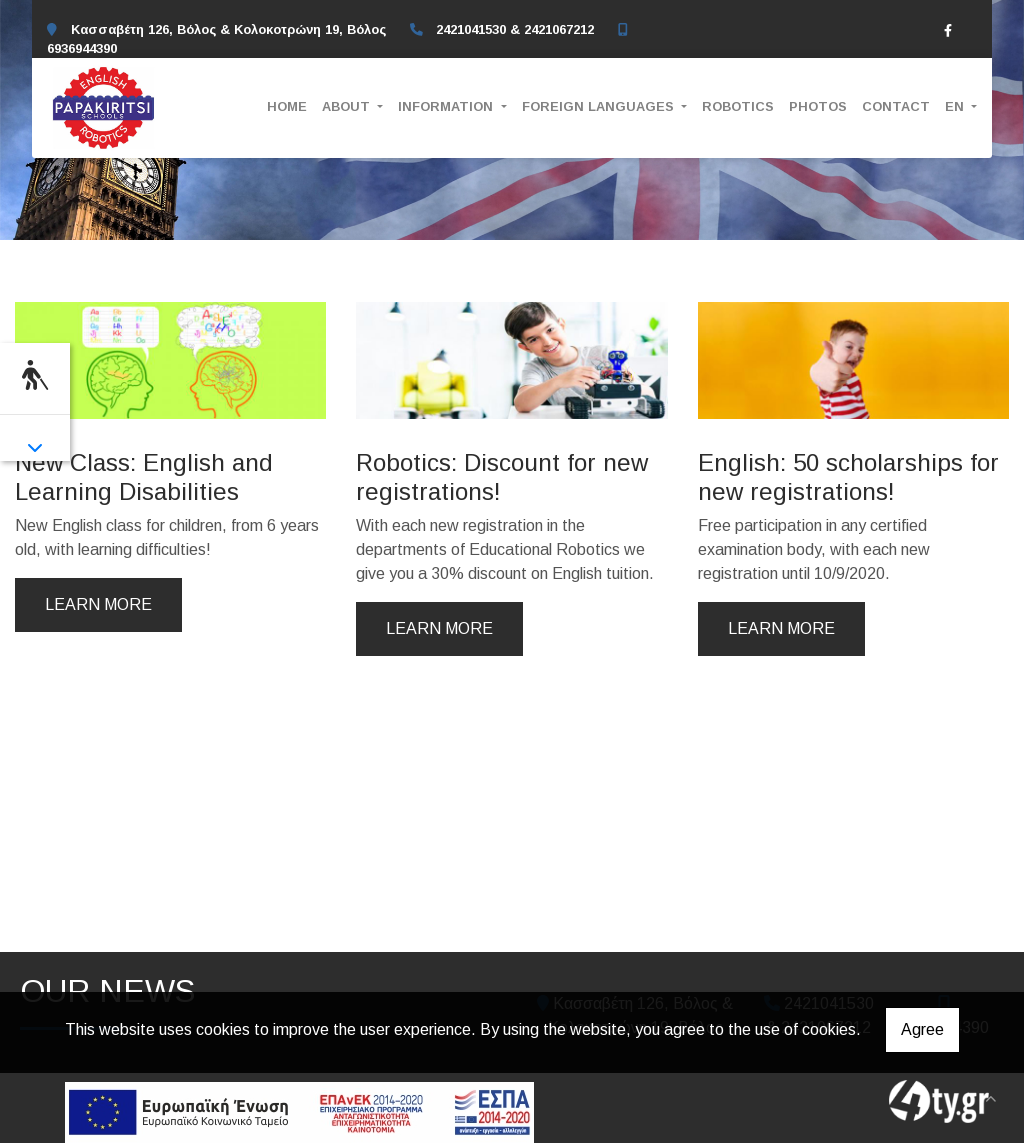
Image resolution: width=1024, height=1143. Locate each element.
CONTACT (896, 106)
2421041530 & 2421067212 (515, 29)
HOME (287, 106)
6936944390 (82, 48)
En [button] (956, 106)
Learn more (98, 604)
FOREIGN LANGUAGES (600, 106)
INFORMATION (447, 106)
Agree (922, 1029)
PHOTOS (818, 106)
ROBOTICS (738, 106)
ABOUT (348, 106)
